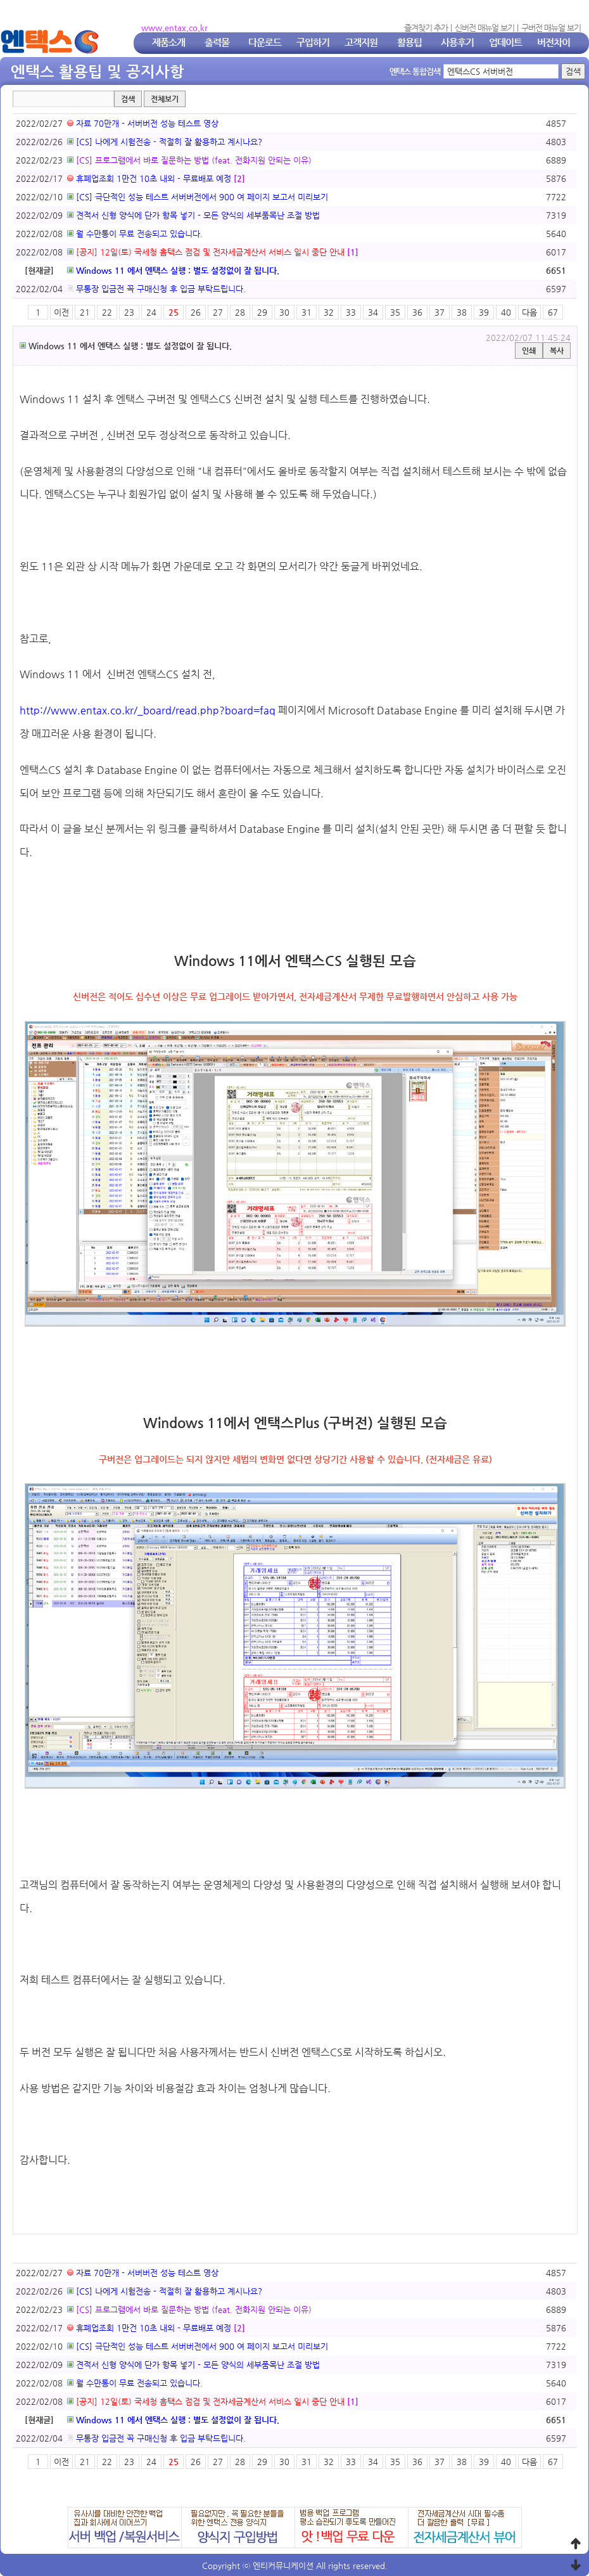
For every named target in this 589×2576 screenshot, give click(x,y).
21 (85, 312)
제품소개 (168, 42)
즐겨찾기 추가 (426, 27)
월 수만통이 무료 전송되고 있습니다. (135, 233)
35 (395, 312)
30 (284, 312)
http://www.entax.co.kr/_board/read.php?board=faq (148, 710)
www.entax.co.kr (174, 27)
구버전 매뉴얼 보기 (551, 27)
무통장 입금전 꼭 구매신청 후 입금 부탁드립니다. (156, 288)
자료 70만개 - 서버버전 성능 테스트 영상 (142, 123)
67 (553, 312)
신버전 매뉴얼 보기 (484, 27)
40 (506, 312)
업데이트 (505, 42)
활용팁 (409, 42)
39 (484, 312)
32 (329, 312)
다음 (529, 312)
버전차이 (553, 42)
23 (129, 312)
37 (439, 312)
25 (173, 312)
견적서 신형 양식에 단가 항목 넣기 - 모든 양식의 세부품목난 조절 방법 (193, 215)
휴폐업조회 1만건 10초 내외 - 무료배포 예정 (149, 178)
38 (462, 312)
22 (107, 312)
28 (240, 312)
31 (306, 312)
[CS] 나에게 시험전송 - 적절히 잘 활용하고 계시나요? (164, 141)
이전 (61, 312)
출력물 (217, 42)
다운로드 (264, 42)
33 (351, 312)
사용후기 (457, 42)
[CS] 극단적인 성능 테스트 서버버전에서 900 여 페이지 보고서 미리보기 (197, 197)
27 (218, 312)
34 (373, 312)
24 (151, 312)
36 (417, 312)
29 (262, 312)
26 (196, 312)
